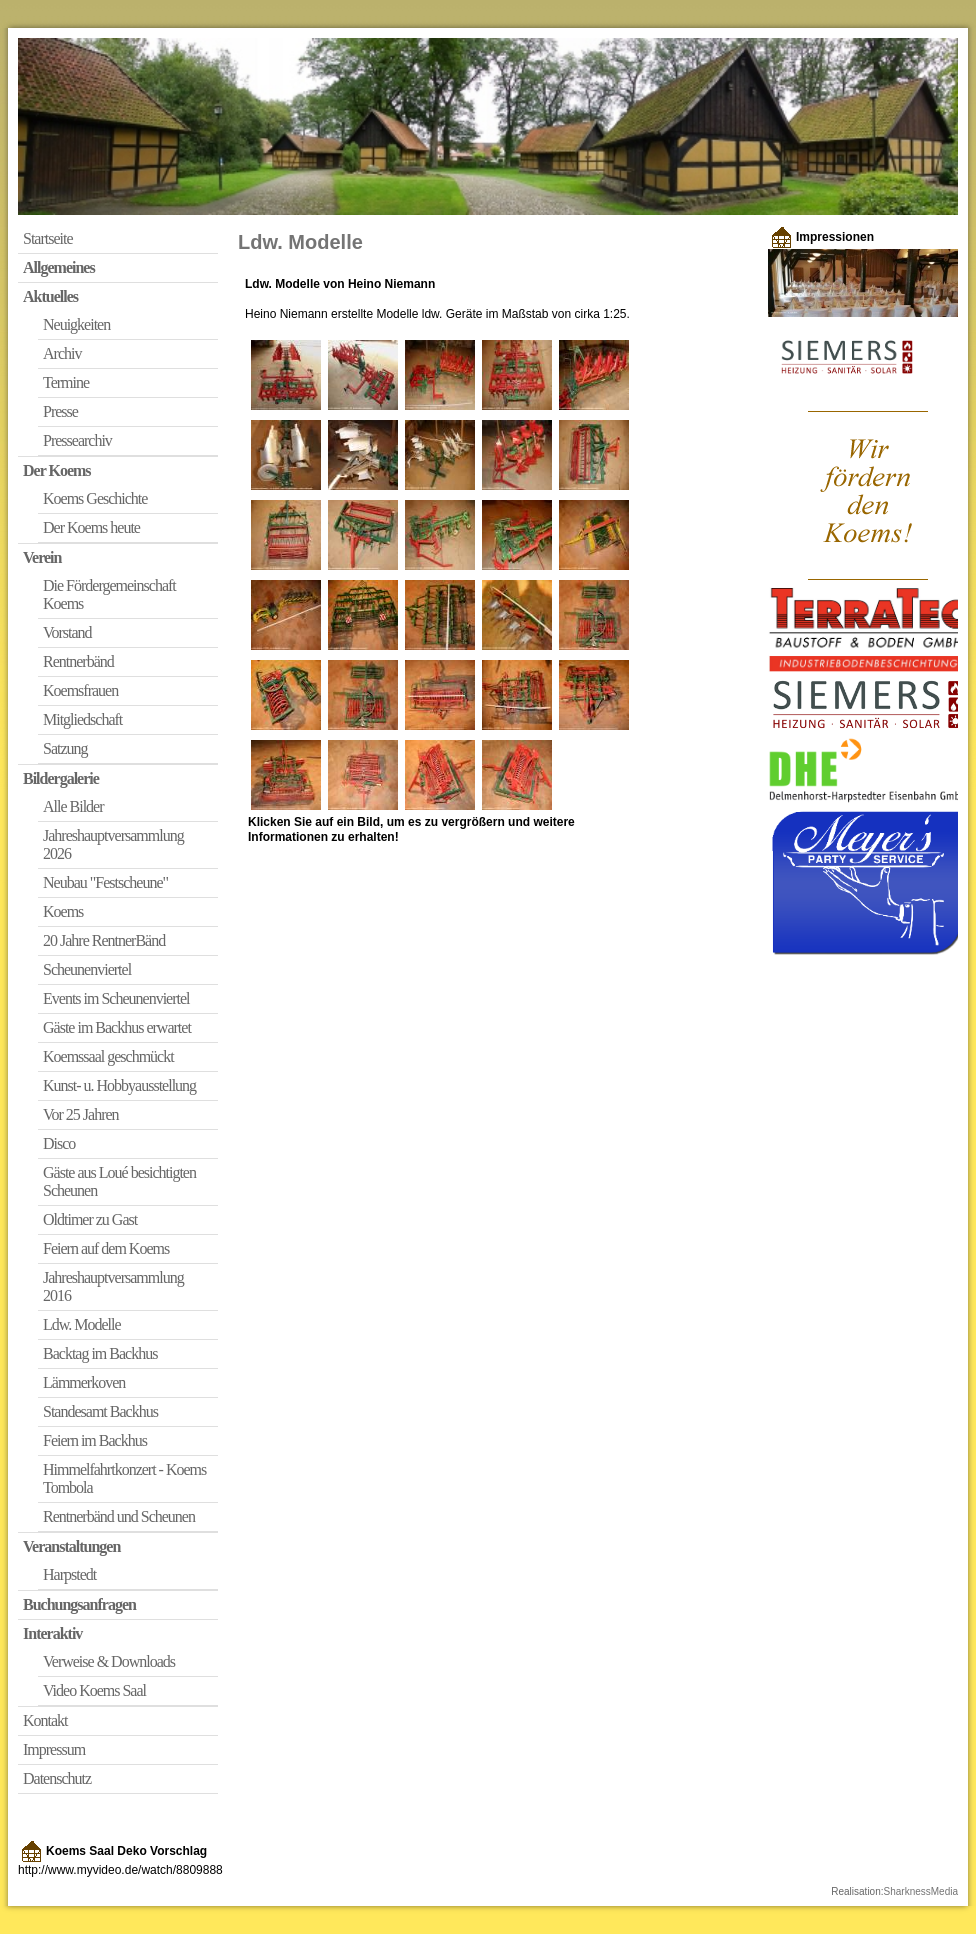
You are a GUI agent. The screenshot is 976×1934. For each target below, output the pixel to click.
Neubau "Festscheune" (105, 882)
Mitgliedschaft (82, 719)
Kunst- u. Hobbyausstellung (119, 1085)
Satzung (65, 748)
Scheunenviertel (87, 969)
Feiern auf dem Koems (106, 1248)
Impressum (54, 1749)
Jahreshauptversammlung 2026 (113, 844)
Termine (66, 382)
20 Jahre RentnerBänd (104, 940)
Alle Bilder (73, 806)
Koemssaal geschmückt (108, 1056)
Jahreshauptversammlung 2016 (113, 1286)
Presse (60, 411)
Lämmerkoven (84, 1382)
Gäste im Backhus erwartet (117, 1027)
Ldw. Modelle (82, 1324)
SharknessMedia (921, 1891)
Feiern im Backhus (95, 1440)
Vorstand (67, 632)
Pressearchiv (77, 440)
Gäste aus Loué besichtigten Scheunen (119, 1181)
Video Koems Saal (94, 1690)
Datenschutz (57, 1778)
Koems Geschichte (95, 498)
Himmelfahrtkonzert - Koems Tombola (124, 1478)
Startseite (48, 238)
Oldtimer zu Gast (90, 1219)
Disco (59, 1143)
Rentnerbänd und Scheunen (119, 1516)
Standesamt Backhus (100, 1411)
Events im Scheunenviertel (116, 998)
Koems (63, 911)
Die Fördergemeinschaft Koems (109, 594)
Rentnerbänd (78, 661)
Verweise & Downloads (109, 1661)
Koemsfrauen (80, 690)
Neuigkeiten (76, 324)
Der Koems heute (91, 527)
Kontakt (45, 1720)
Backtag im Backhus (100, 1353)
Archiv (62, 353)
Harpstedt (69, 1574)
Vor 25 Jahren (81, 1114)
